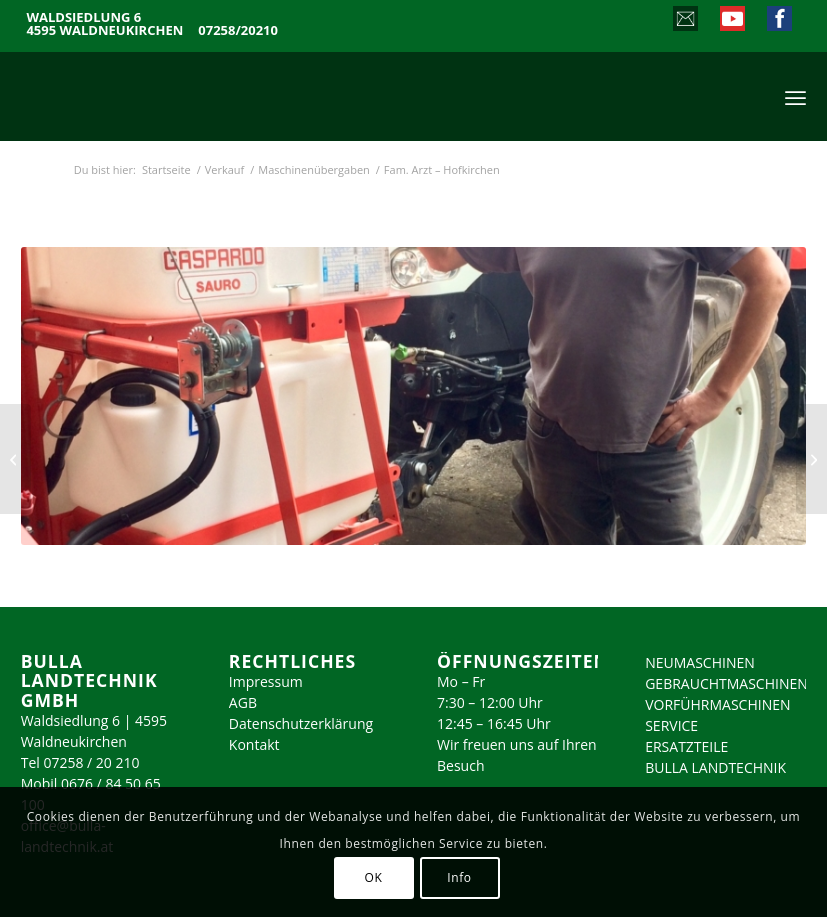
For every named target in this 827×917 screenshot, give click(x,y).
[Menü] (795, 96)
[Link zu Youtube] (731, 21)
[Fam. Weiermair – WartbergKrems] (15, 459)
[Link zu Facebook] (778, 21)
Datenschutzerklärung (301, 723)
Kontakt (254, 744)
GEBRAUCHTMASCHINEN (726, 683)
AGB (243, 702)
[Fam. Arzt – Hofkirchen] (811, 459)
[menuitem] (795, 96)
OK (374, 877)
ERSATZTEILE (686, 746)
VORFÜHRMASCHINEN (717, 704)
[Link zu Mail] (684, 21)
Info (459, 877)
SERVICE (671, 725)
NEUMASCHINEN (700, 662)
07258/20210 (238, 30)
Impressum (266, 681)
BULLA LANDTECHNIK (715, 767)
